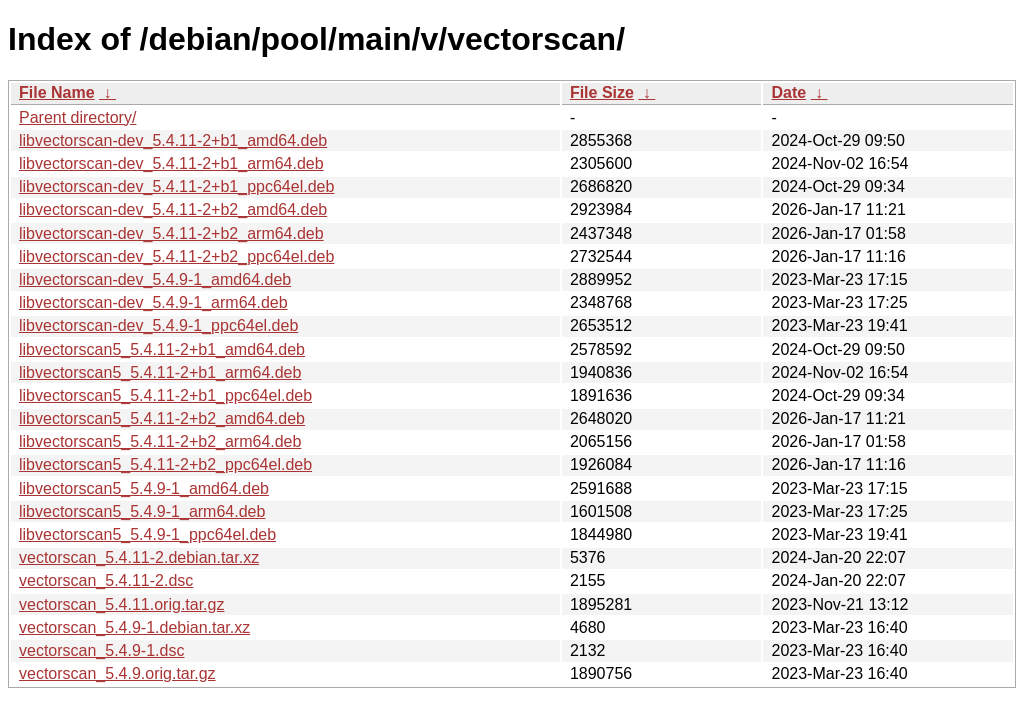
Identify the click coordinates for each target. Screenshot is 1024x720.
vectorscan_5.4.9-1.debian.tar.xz (134, 627)
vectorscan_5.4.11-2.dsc (106, 580)
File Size (602, 92)
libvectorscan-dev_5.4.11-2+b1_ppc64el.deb (176, 186)
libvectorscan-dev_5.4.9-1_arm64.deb (153, 302)
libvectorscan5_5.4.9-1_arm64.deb (142, 511)
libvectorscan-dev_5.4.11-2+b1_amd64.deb (173, 140)
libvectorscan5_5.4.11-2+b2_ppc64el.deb (165, 464)
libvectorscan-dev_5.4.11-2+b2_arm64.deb (171, 233)
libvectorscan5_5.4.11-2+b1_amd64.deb (162, 349)
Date (788, 92)
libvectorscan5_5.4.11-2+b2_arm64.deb (160, 441)
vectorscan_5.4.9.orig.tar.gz (117, 673)
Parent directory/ (77, 117)
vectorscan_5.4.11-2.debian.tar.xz (139, 557)
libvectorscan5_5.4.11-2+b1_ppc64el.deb (165, 395)
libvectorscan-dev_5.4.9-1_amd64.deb (155, 279)
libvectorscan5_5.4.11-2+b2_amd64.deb (162, 418)
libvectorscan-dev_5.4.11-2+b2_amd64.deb (173, 209)
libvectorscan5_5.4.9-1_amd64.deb (144, 488)
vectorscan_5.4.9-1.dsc (101, 650)
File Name (57, 92)
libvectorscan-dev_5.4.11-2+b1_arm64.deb (171, 163)
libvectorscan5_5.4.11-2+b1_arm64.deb (160, 372)
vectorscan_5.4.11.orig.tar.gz (121, 604)
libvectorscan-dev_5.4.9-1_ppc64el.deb (158, 325)
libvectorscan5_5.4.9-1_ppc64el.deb (147, 534)
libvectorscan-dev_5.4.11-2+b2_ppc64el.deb (176, 256)
